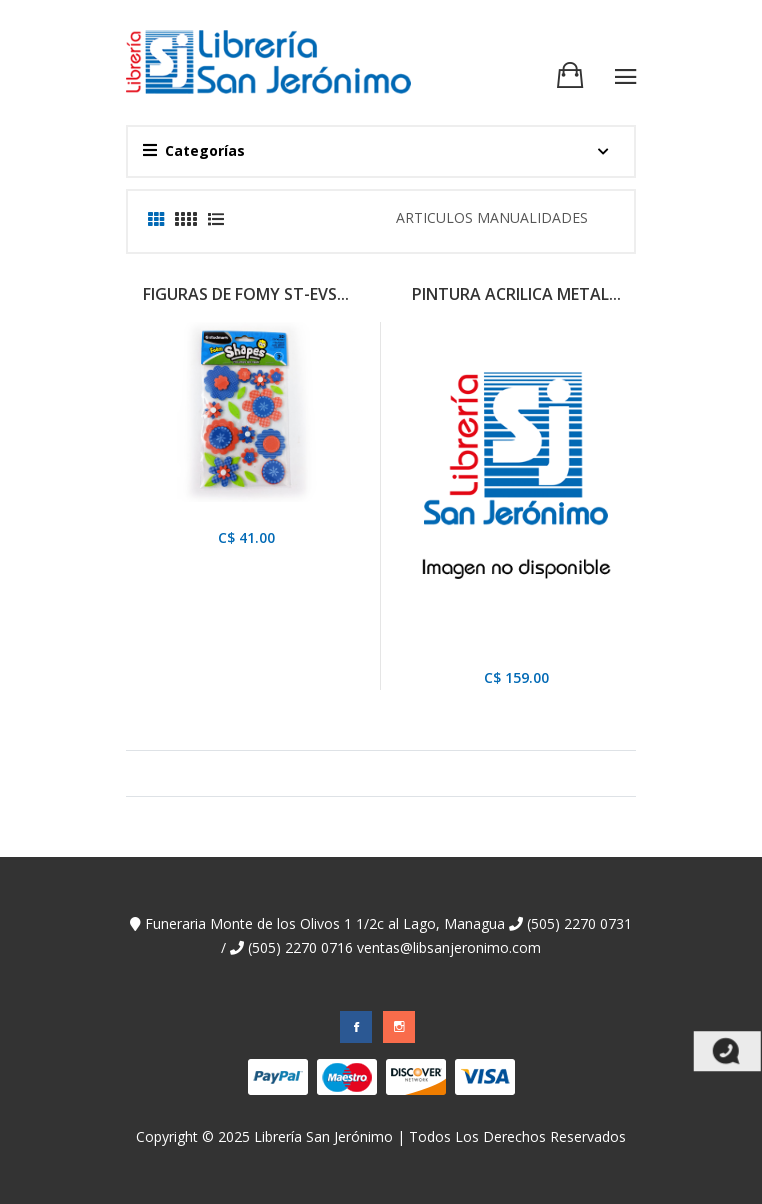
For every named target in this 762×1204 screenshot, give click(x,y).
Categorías (194, 150)
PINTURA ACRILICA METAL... (516, 294)
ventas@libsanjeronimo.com (449, 947)
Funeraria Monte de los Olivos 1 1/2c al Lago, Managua (317, 923)
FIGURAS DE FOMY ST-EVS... (246, 294)
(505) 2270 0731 (570, 923)
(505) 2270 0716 (291, 947)
